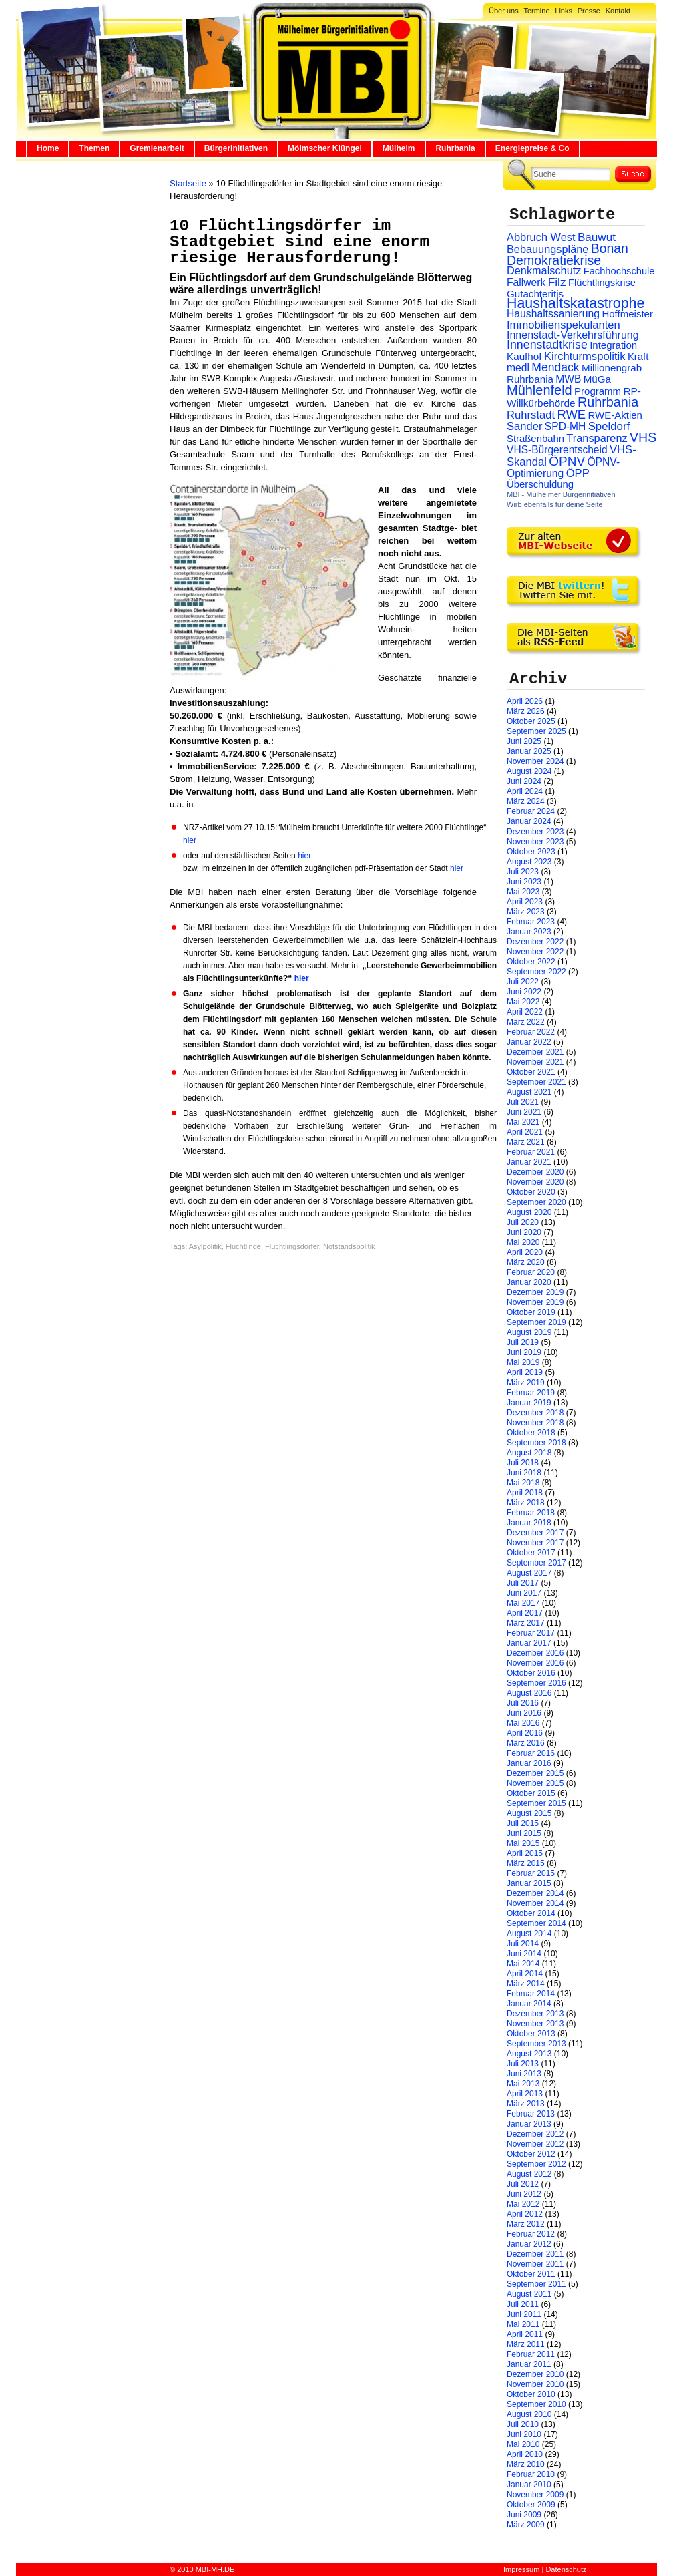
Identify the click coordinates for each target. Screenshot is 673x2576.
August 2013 (529, 2053)
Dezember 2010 (535, 2374)
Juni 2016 (524, 1713)
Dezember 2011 (535, 2254)
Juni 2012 (524, 2194)
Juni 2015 (524, 1833)
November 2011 (535, 2264)
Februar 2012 (531, 2234)
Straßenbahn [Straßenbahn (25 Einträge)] (535, 438)
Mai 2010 (523, 2444)
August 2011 (529, 2294)
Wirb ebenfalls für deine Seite (555, 504)
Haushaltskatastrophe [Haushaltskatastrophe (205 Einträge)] (575, 303)
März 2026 (526, 711)
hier (189, 840)
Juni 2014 (524, 1953)
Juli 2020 (523, 1222)
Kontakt (618, 11)
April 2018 (525, 1492)
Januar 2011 (529, 2364)
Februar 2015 (531, 1873)
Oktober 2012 (531, 2154)
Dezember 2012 (535, 2134)
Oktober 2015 (531, 1793)
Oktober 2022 (531, 961)
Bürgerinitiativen (236, 148)
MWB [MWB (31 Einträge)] (568, 379)
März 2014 (526, 1983)
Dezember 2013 (535, 2013)
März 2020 (526, 1262)
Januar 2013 (529, 2124)
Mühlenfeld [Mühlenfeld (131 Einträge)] (539, 390)
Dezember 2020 (535, 1172)
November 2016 (535, 1663)
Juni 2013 (524, 2073)
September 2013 (536, 2043)
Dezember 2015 (535, 1773)
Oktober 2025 (531, 721)
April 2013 (525, 2093)
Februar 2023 (531, 921)
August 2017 (529, 1573)
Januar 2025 (529, 751)
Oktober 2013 (531, 2033)
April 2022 (525, 1012)
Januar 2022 (529, 1042)
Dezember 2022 (535, 941)
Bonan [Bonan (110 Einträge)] (609, 248)
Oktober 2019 (531, 1312)
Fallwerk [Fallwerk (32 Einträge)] (526, 282)
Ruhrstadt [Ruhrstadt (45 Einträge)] (531, 415)
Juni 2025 (524, 741)
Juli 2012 (523, 2184)
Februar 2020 (531, 1272)
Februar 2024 (531, 811)
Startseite (188, 183)
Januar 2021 (529, 1162)
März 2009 (526, 2524)
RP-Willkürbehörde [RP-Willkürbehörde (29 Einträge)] (574, 397)
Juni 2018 (524, 1472)
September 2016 (536, 1683)
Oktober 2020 (531, 1192)
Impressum (521, 2569)
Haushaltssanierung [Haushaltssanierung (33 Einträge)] (553, 313)
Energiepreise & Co (532, 148)
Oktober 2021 (531, 1072)
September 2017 (536, 1563)
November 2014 (535, 1903)
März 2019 (526, 1382)
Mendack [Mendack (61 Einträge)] (555, 367)
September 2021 (536, 1082)
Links (563, 11)
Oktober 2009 (531, 2504)
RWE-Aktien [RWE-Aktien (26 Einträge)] (615, 415)
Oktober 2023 (531, 851)
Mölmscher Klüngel (325, 148)
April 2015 (525, 1853)
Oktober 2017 (531, 1552)
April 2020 (525, 1252)
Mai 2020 (523, 1242)
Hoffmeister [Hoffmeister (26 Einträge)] (627, 313)
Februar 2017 (531, 1633)
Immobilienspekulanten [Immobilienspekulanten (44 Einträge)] (563, 325)
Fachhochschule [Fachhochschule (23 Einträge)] (619, 271)
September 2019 (536, 1322)
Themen (94, 148)
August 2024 (529, 771)
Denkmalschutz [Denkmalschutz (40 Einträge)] (544, 270)
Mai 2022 (523, 1001)
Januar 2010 (529, 2484)
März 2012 (526, 2224)
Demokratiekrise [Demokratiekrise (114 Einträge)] (554, 260)
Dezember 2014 (535, 1893)
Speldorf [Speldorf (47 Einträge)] (609, 426)
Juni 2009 (524, 2514)
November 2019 (535, 1302)
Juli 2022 (523, 981)
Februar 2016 (531, 1753)
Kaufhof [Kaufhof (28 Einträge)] (524, 356)
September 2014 (536, 1923)
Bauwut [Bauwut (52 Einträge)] (597, 237)
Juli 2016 (523, 1703)
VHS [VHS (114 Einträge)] (643, 437)
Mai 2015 (523, 1843)
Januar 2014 (529, 2003)
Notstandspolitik (349, 1246)
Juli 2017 (523, 1583)
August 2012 (529, 2174)
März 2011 (526, 2344)
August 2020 (529, 1212)
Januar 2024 (529, 821)
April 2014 (525, 1973)
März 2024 (526, 801)
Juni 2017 (524, 1593)
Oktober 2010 (531, 2394)
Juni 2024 (524, 781)
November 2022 (535, 951)
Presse (589, 11)
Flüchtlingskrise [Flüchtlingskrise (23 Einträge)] (602, 282)
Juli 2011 (523, 2304)
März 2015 (526, 1863)
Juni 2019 (524, 1352)
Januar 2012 (529, 2244)
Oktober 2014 (531, 1913)
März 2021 (526, 1142)
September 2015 (536, 1803)
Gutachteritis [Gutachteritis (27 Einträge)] (535, 293)
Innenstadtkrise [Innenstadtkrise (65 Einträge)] (547, 344)
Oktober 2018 (531, 1432)
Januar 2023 (529, 931)
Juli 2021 (523, 1102)
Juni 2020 (524, 1232)
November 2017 (535, 1542)
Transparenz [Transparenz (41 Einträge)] (596, 438)
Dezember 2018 (535, 1412)
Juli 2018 (523, 1462)
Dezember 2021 (535, 1052)
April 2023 (525, 901)
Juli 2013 (523, 2063)
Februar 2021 (531, 1152)
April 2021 (525, 1132)
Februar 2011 (531, 2354)
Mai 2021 (523, 1122)
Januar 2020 (529, 1282)
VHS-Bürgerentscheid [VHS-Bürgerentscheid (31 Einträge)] (557, 449)
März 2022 (526, 1022)
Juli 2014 (523, 1943)
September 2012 (536, 2164)
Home (48, 148)
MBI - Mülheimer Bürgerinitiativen (561, 494)
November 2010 (535, 2384)
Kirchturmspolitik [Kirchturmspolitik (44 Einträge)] (585, 356)
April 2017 (525, 1613)
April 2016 (525, 1733)
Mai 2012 (523, 2204)
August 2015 (529, 1813)
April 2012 (525, 2214)
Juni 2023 (524, 881)
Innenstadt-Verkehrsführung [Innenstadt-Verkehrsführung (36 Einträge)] (573, 335)
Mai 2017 (523, 1603)
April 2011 (525, 2334)
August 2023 (529, 861)
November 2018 (535, 1422)
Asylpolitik (205, 1246)
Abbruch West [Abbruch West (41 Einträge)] (541, 237)
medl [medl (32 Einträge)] (518, 367)
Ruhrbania (455, 148)
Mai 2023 (523, 891)
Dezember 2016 (535, 1653)
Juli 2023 (523, 871)
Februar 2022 (531, 1032)
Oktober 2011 (531, 2274)
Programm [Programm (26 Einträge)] (597, 391)
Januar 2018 (529, 1522)
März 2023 (526, 911)
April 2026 (525, 701)
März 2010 (526, 2464)
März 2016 (526, 1743)
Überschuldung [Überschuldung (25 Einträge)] (540, 484)
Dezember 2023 (535, 831)
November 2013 (535, 2023)
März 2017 (526, 1623)
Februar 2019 (531, 1392)
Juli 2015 (523, 1823)
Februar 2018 (531, 1512)
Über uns (504, 11)
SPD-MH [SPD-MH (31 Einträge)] (565, 426)
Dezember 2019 (535, 1292)
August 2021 (529, 1092)
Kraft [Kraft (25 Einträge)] (638, 356)
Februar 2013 (531, 2114)
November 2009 (535, 2494)
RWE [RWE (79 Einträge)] (571, 414)
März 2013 (526, 2103)
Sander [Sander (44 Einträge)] (525, 426)
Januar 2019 (529, 1402)
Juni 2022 (524, 991)
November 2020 (535, 1182)
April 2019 (525, 1372)
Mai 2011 (523, 2324)
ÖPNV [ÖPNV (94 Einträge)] (567, 461)
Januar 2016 (529, 1763)
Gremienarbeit (157, 148)
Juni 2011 (524, 2314)
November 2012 (535, 2144)
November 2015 (535, 1783)
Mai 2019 (523, 1362)
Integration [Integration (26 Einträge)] (613, 345)
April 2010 (525, 2454)
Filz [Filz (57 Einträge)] (557, 282)
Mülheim (399, 148)
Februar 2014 (531, 1993)
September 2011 (536, 2284)
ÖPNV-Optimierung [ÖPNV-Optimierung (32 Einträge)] (563, 467)
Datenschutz (565, 2569)
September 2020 (536, 1202)
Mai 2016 (523, 1723)
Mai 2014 (523, 1963)
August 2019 (529, 1332)
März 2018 (526, 1502)
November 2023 (535, 841)
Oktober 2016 (531, 1673)
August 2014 (529, 1933)
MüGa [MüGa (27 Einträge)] (597, 379)
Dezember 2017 (535, 1532)
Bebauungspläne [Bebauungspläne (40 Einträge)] (547, 249)
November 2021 (535, 1062)
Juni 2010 (524, 2434)
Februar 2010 (531, 2474)
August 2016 (529, 1693)
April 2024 (525, 791)
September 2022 (536, 971)
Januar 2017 (529, 1643)
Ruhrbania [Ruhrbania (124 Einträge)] (608, 402)
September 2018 (536, 1442)
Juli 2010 (523, 2424)
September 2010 (536, 2404)
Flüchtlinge (243, 1246)
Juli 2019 (523, 1342)
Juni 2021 (524, 1112)
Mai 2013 (523, 2083)
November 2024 (535, 761)
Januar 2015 (529, 1883)
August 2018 (529, 1452)
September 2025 (536, 731)
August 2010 (529, 2414)
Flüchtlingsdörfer (292, 1246)
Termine (536, 11)
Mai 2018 (523, 1482)
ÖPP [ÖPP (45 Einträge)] (578, 473)
